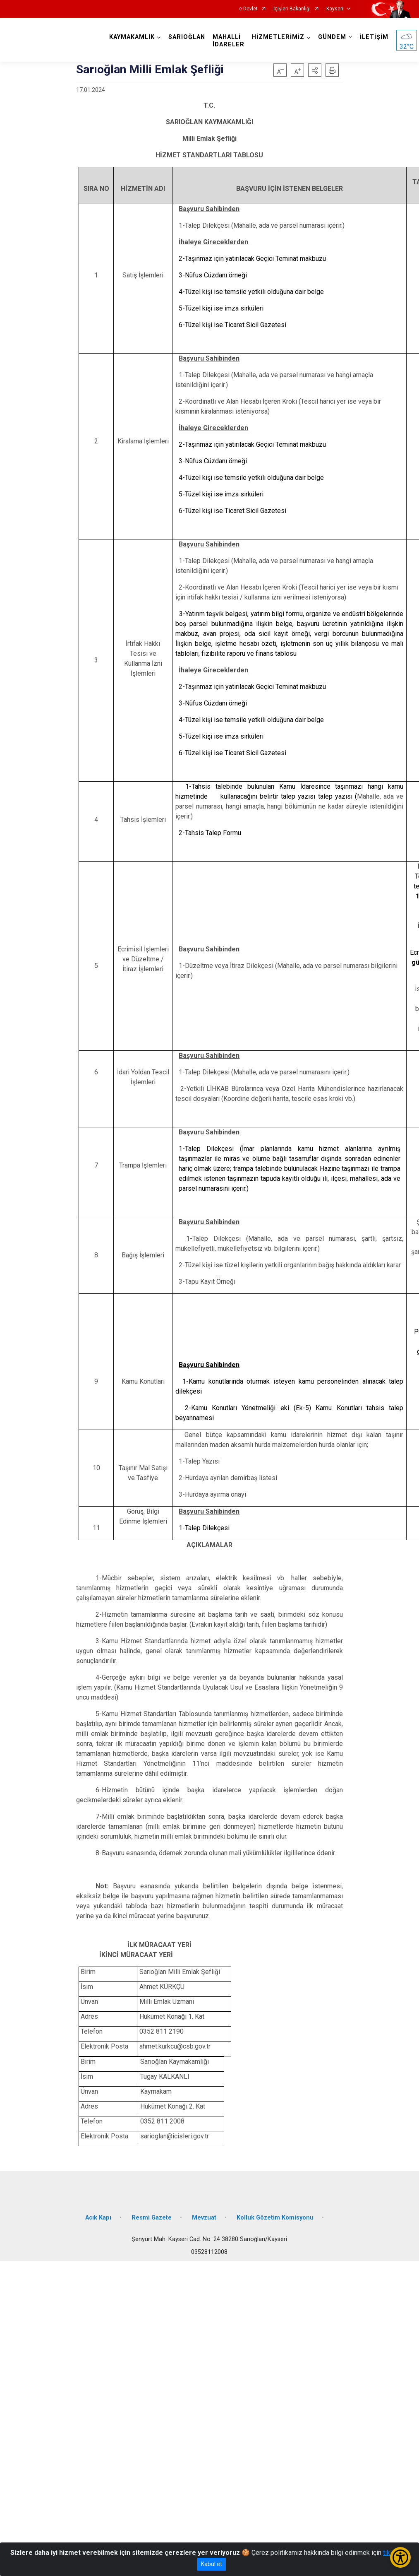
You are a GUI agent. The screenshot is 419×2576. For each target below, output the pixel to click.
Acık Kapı (98, 2217)
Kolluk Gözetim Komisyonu (275, 2217)
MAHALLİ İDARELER (228, 41)
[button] (314, 70)
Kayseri (334, 9)
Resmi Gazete (152, 2217)
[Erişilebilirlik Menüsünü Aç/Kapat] (400, 2557)
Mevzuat (204, 2217)
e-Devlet (248, 9)
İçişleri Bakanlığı (292, 9)
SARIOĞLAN (186, 37)
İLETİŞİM (374, 37)
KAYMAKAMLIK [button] (132, 37)
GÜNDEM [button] (332, 37)
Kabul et (211, 2564)
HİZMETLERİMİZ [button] (278, 37)
